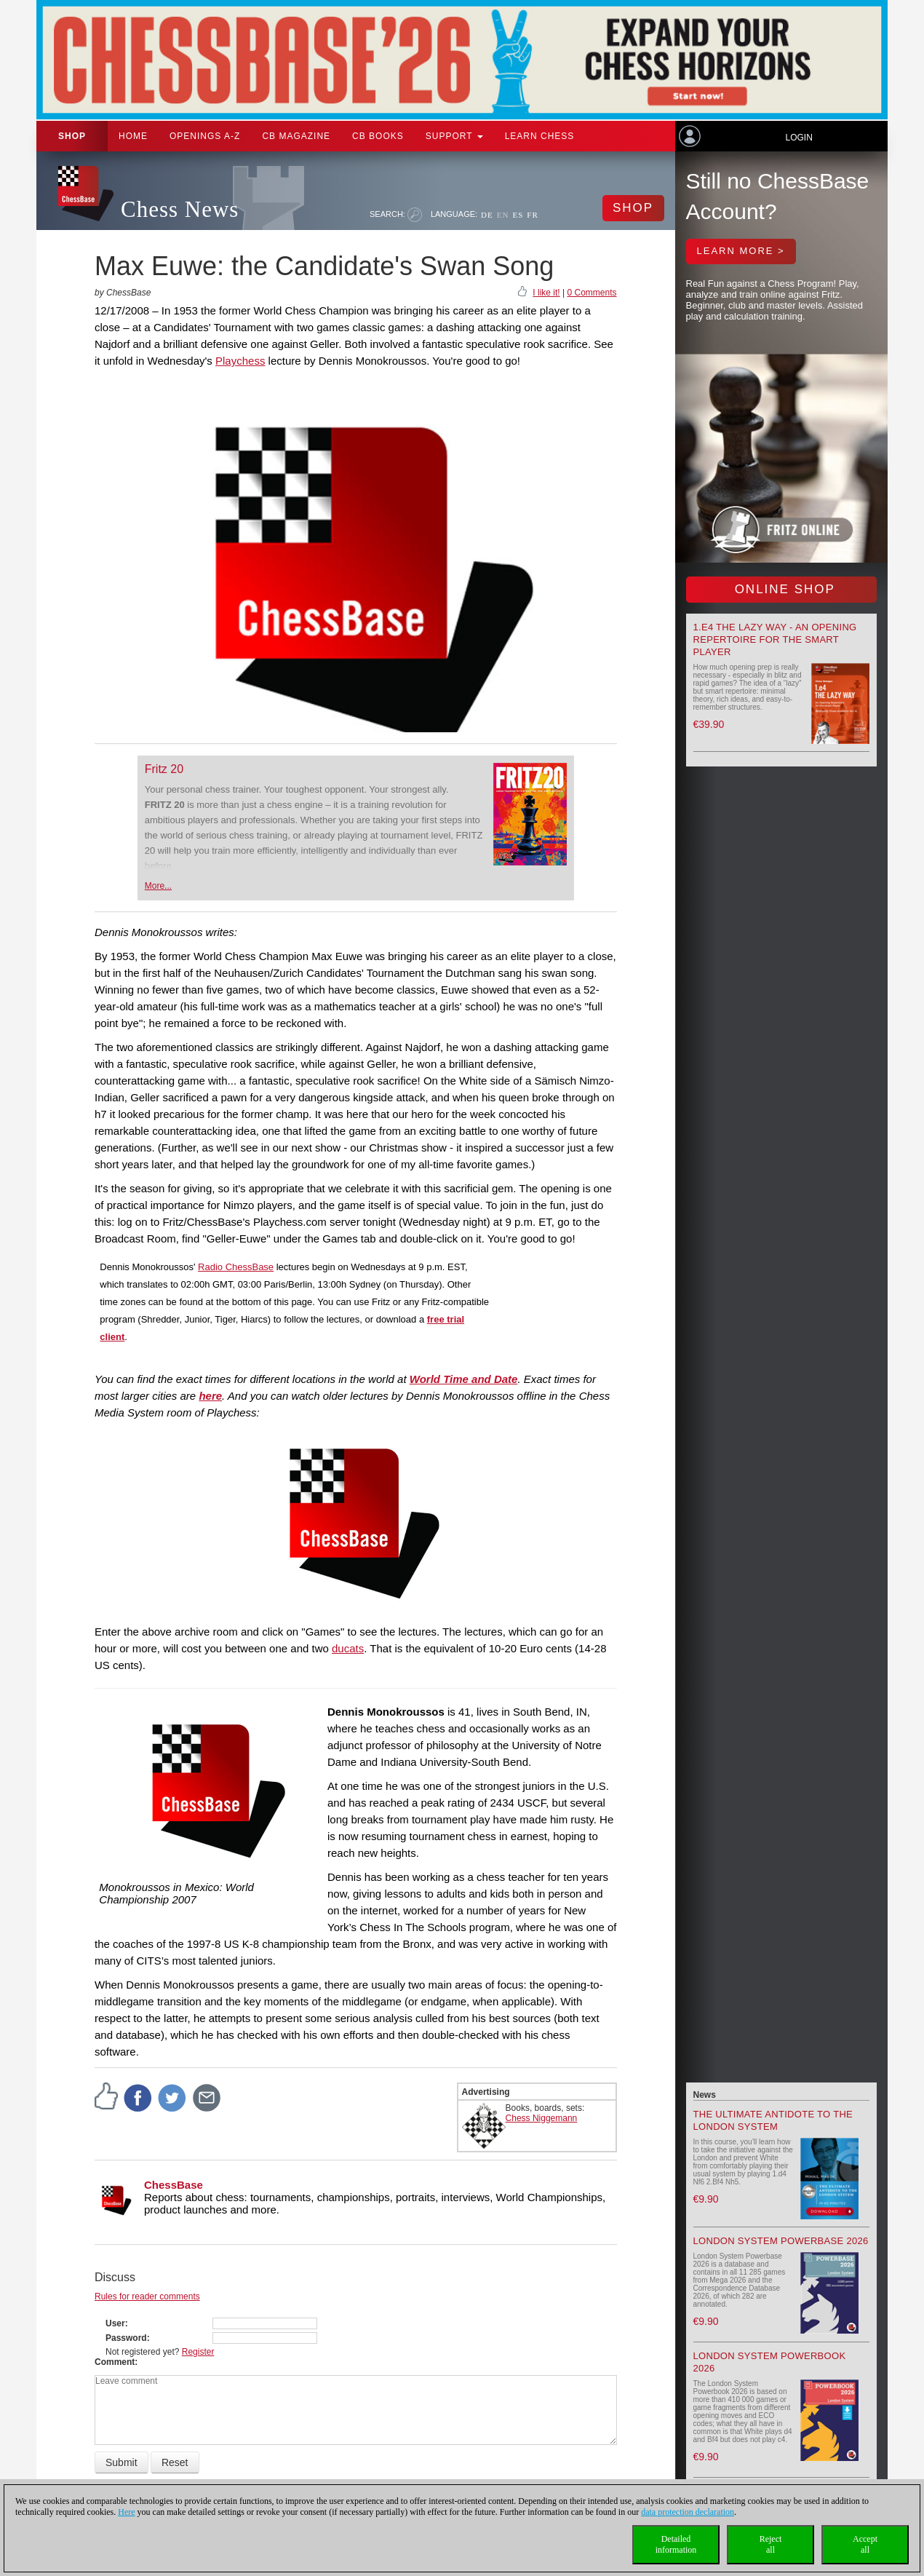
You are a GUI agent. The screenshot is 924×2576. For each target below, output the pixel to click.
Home (133, 136)
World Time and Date (464, 1379)
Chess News (180, 209)
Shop (72, 136)
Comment (115, 2362)
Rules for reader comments (147, 2296)
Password (126, 2338)
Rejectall (771, 2544)
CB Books (378, 136)
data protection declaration (687, 2512)
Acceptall (865, 2544)
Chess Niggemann (542, 2118)
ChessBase (173, 2185)
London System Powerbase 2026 (781, 2240)
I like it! (546, 293)
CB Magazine (296, 136)
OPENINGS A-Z (205, 136)
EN (503, 214)
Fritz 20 (164, 769)
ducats (348, 1648)
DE (487, 214)
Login (798, 137)
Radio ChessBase (236, 1266)
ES (517, 214)
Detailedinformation (676, 2544)
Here (126, 2512)
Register (198, 2352)
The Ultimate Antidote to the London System (773, 2120)
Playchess (240, 360)
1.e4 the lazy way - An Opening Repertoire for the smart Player (775, 639)
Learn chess (540, 136)
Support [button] (454, 136)
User (115, 2323)
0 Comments (591, 293)
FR (532, 214)
